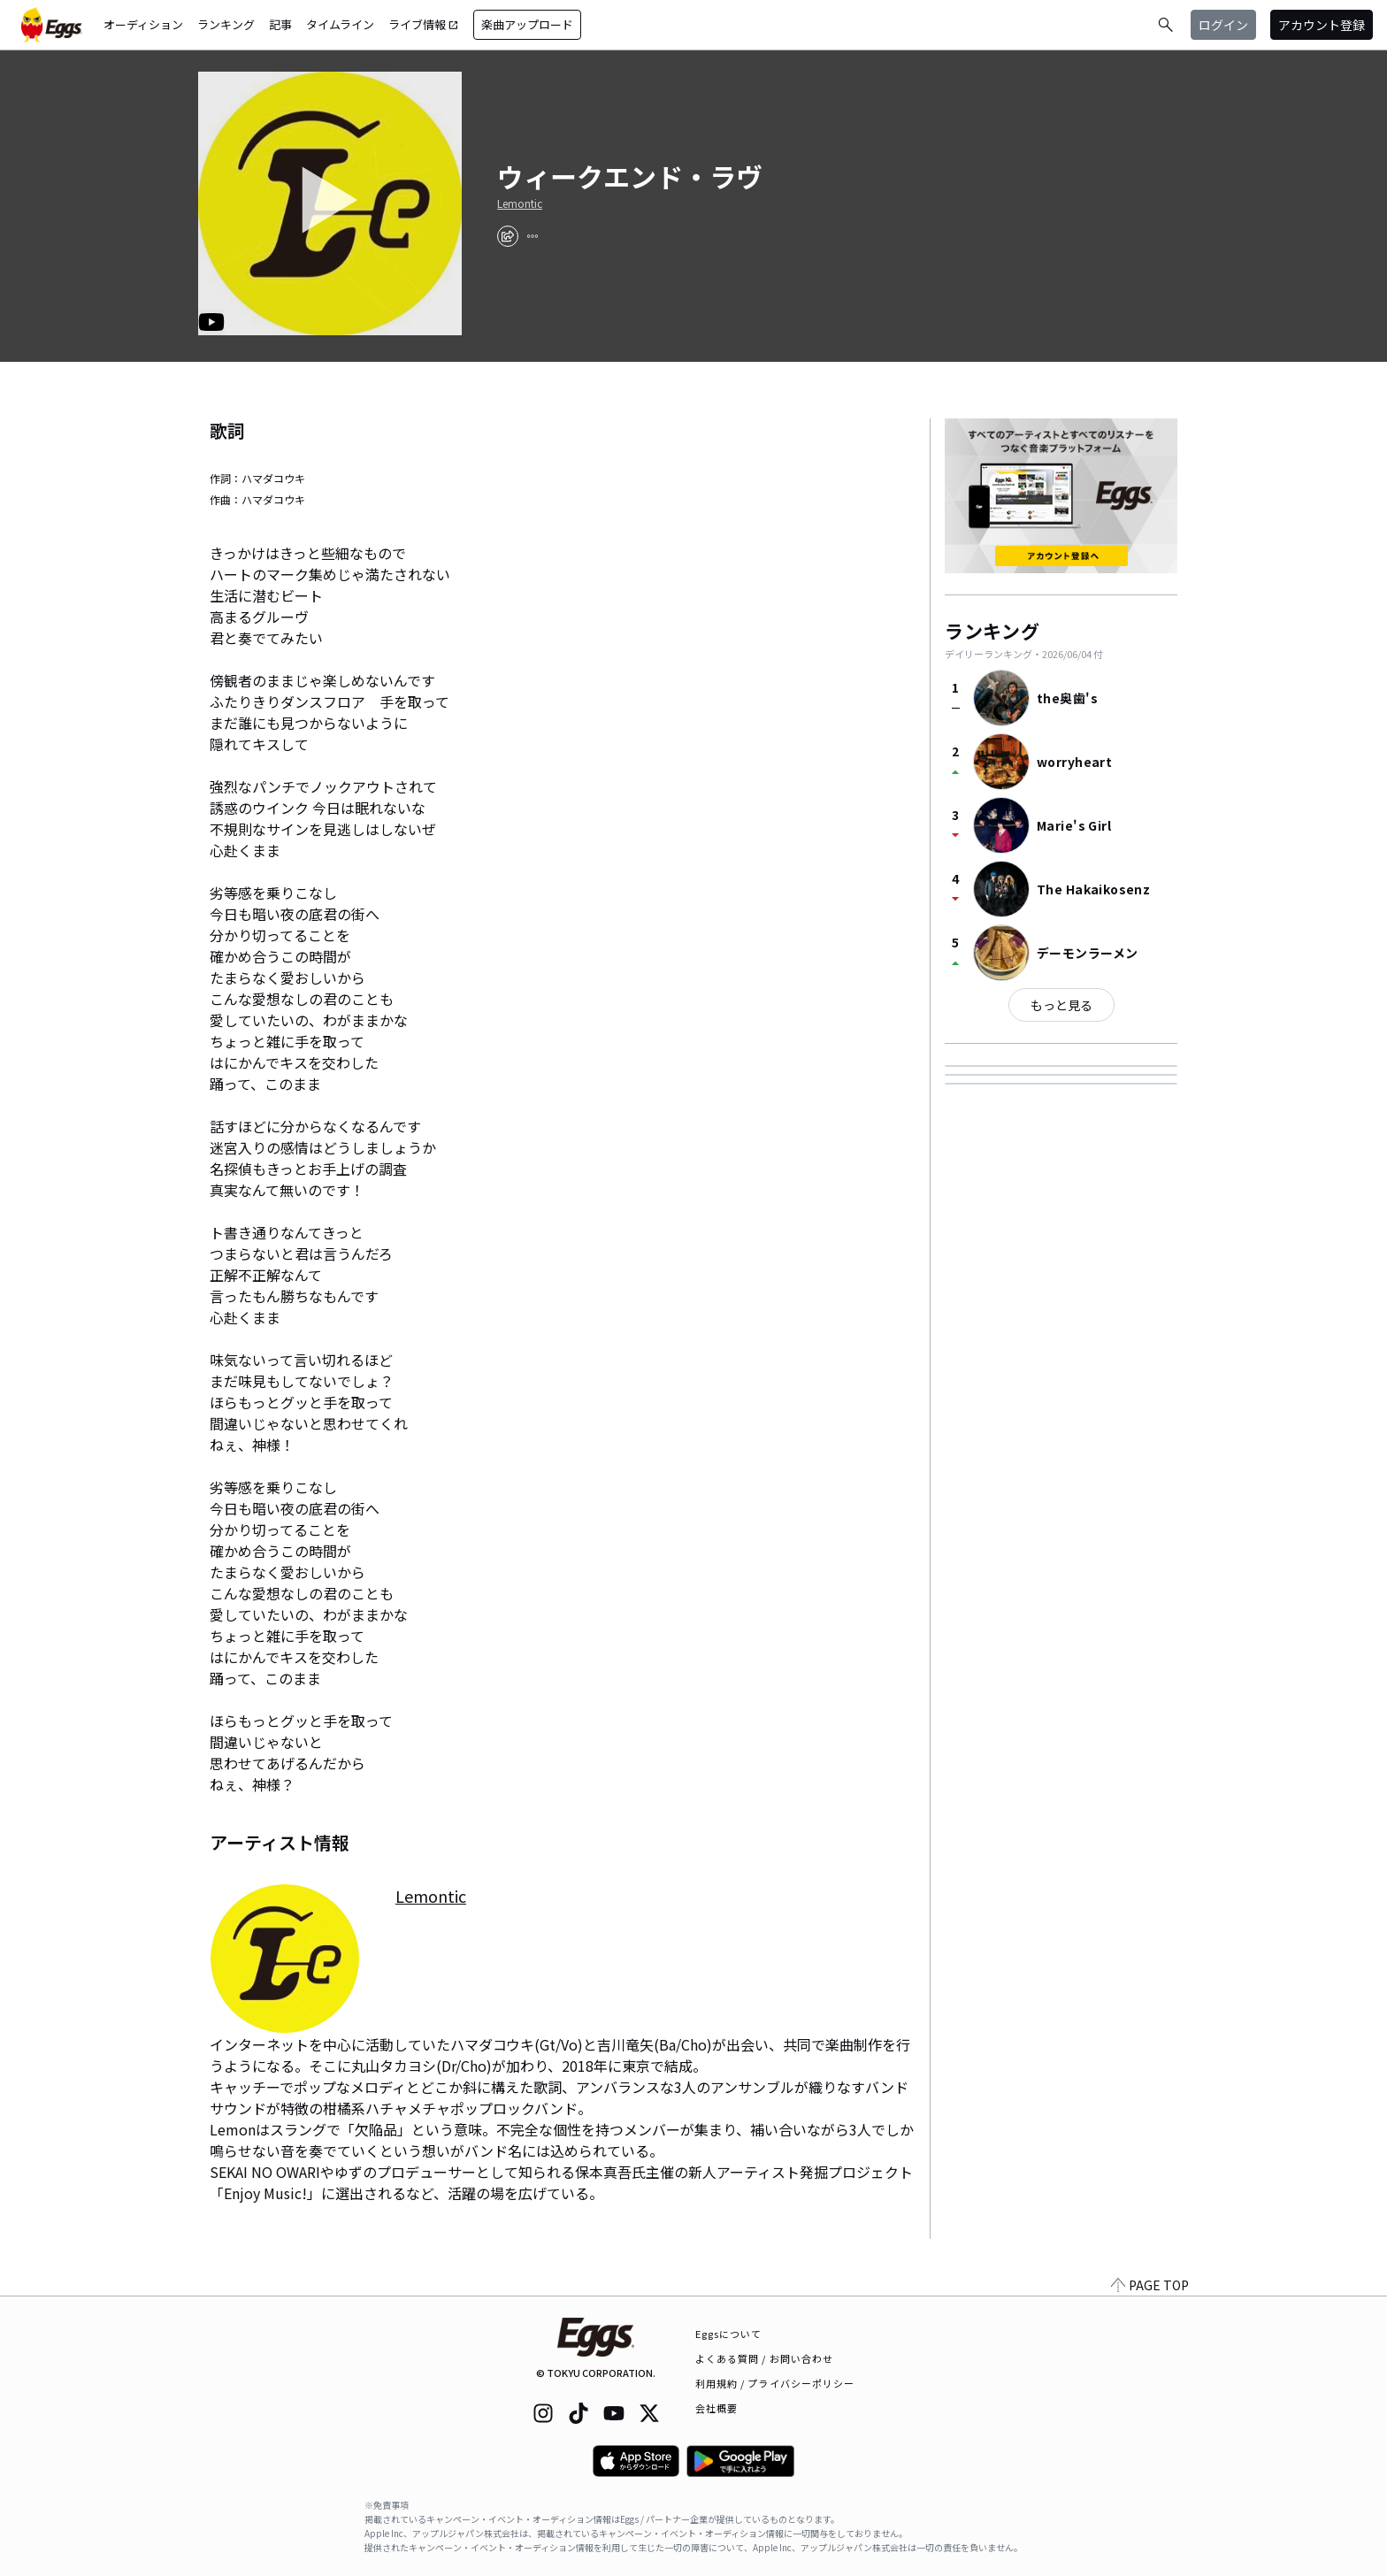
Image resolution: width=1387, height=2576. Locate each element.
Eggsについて (728, 2334)
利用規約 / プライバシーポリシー (775, 2383)
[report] (532, 236)
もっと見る (1061, 1005)
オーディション (143, 24)
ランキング (226, 24)
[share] (507, 236)
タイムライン (340, 24)
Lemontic (519, 203)
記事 (280, 24)
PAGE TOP (1150, 2285)
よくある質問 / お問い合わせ (764, 2358)
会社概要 (716, 2408)
